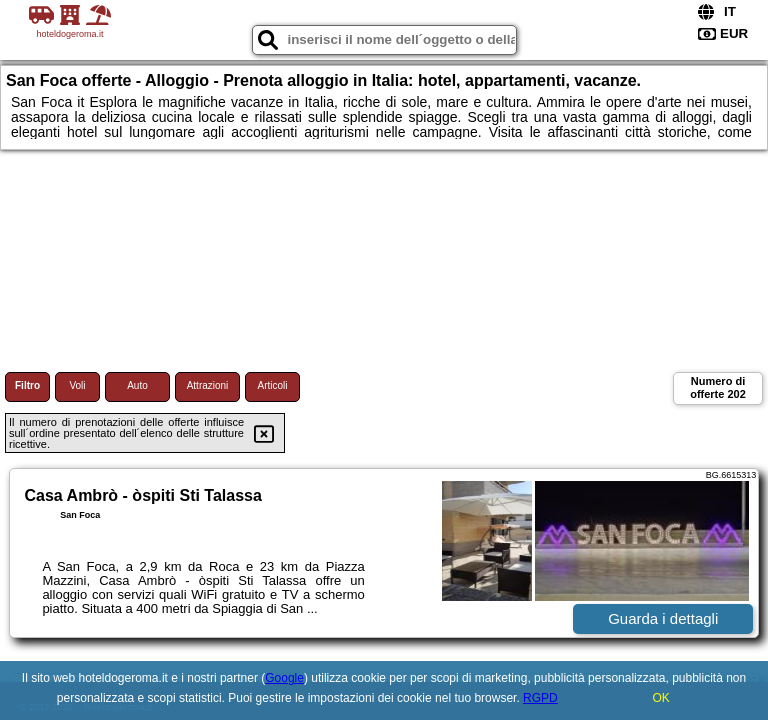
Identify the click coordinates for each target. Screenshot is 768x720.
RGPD (540, 698)
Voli (77, 385)
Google (284, 678)
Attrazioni (208, 385)
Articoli (272, 385)
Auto (137, 385)
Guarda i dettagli (663, 618)
